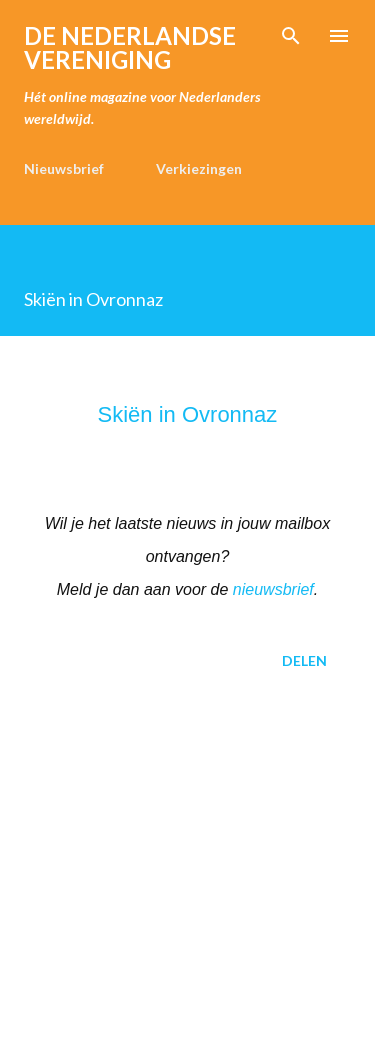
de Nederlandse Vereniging (130, 47)
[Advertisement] (187, 866)
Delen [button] (304, 660)
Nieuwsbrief (64, 168)
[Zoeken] (291, 36)
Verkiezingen (199, 168)
